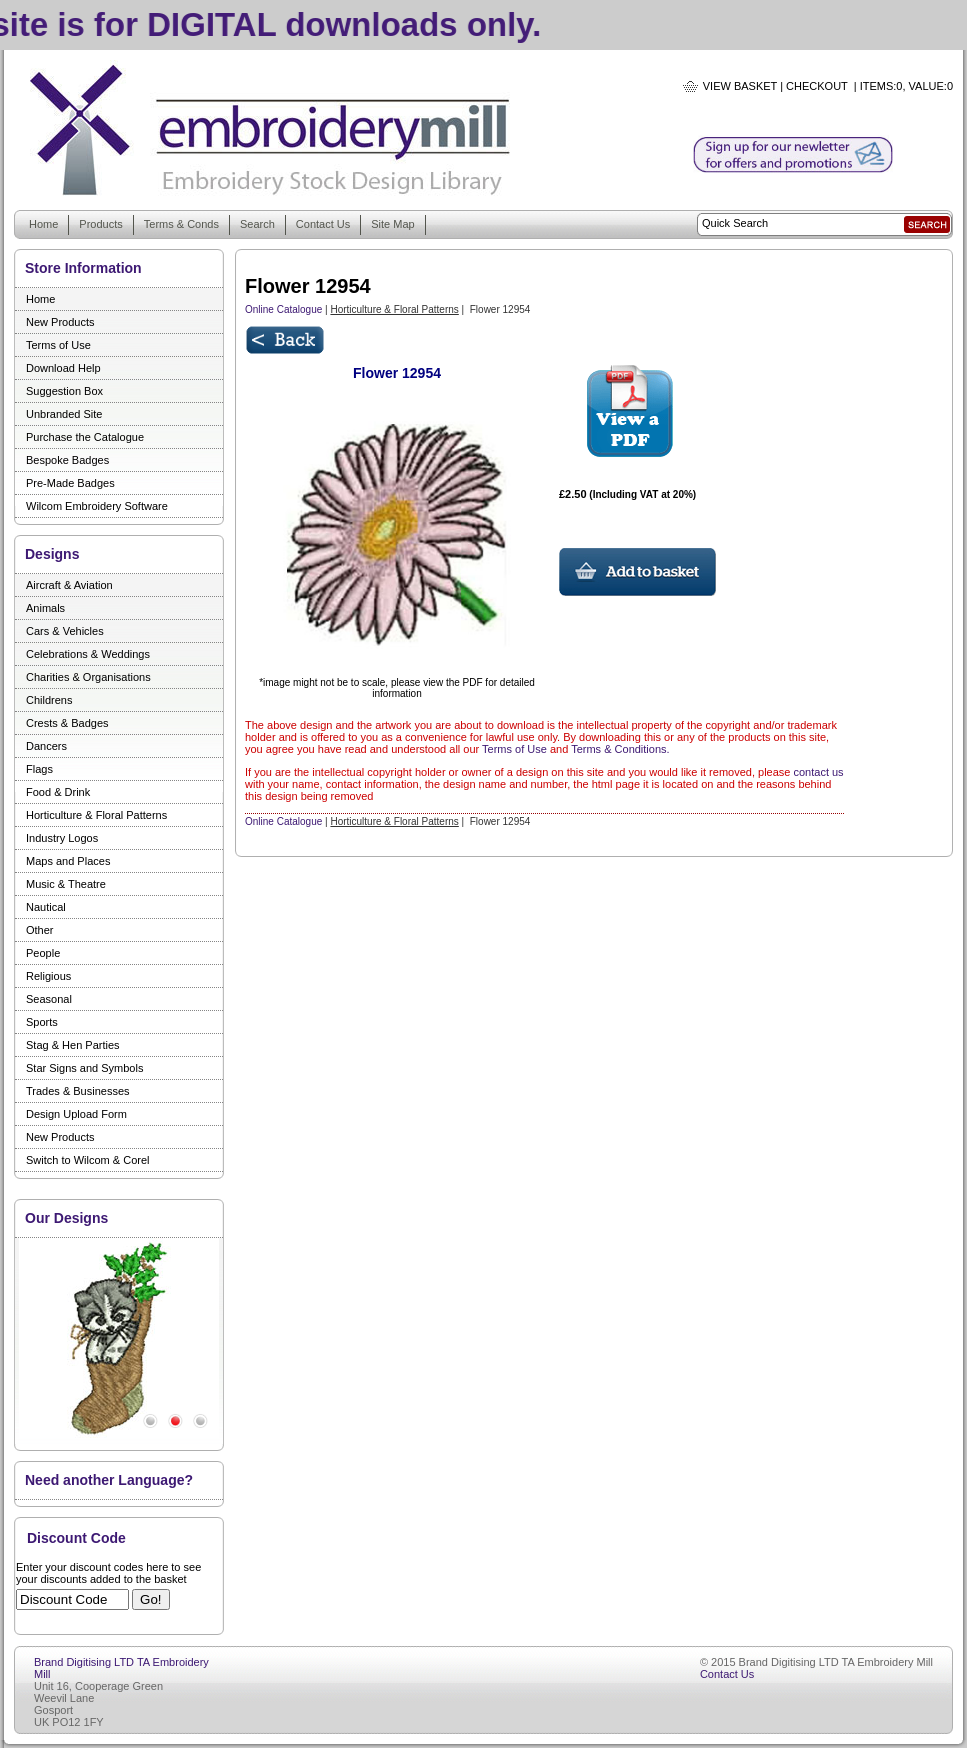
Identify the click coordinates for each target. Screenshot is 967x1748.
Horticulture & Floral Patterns (96, 815)
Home (43, 224)
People (43, 953)
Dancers (46, 746)
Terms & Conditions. (620, 749)
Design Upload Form (76, 1114)
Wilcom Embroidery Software (97, 506)
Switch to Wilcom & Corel (87, 1160)
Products (100, 224)
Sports (42, 1022)
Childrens (49, 700)
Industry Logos (62, 838)
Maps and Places (68, 861)
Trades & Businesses (78, 1091)
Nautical (46, 907)
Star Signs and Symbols (84, 1068)
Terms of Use (58, 345)
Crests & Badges (67, 723)
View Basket (740, 86)
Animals (45, 608)
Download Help (63, 368)
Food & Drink (58, 792)
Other (40, 930)
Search (257, 224)
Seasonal (49, 999)
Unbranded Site (64, 414)
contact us (818, 772)
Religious (48, 976)
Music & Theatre (66, 884)
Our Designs (66, 1218)
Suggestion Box (64, 391)
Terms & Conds (181, 224)
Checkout (817, 86)
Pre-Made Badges (70, 483)
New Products (60, 322)
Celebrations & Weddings (88, 654)
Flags (39, 769)
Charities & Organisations (88, 677)
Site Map (392, 224)
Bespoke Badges (67, 460)
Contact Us (323, 224)
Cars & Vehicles (65, 631)
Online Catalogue (283, 309)
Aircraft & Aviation (69, 585)
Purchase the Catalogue (85, 437)
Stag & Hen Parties (73, 1045)
